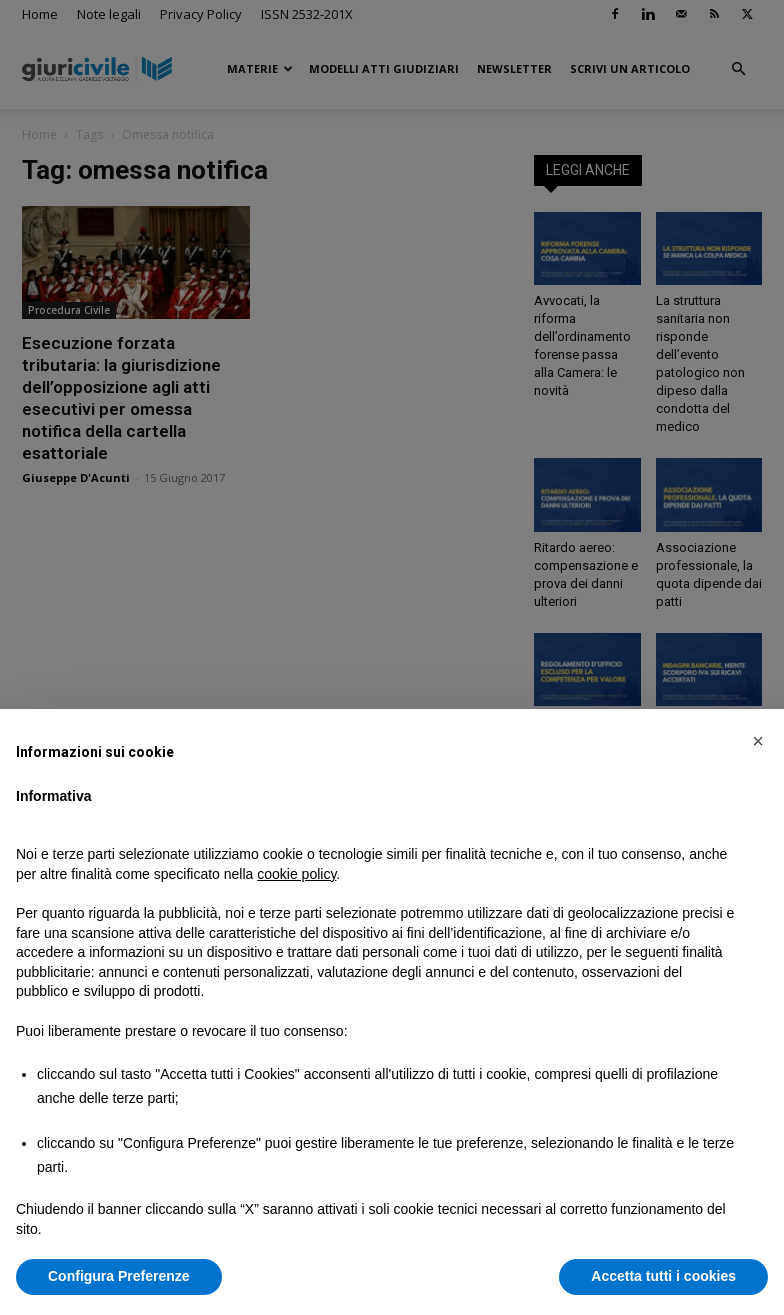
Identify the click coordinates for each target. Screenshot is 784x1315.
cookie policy (296, 874)
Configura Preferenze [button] (119, 1276)
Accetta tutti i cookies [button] (663, 1276)
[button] (758, 741)
